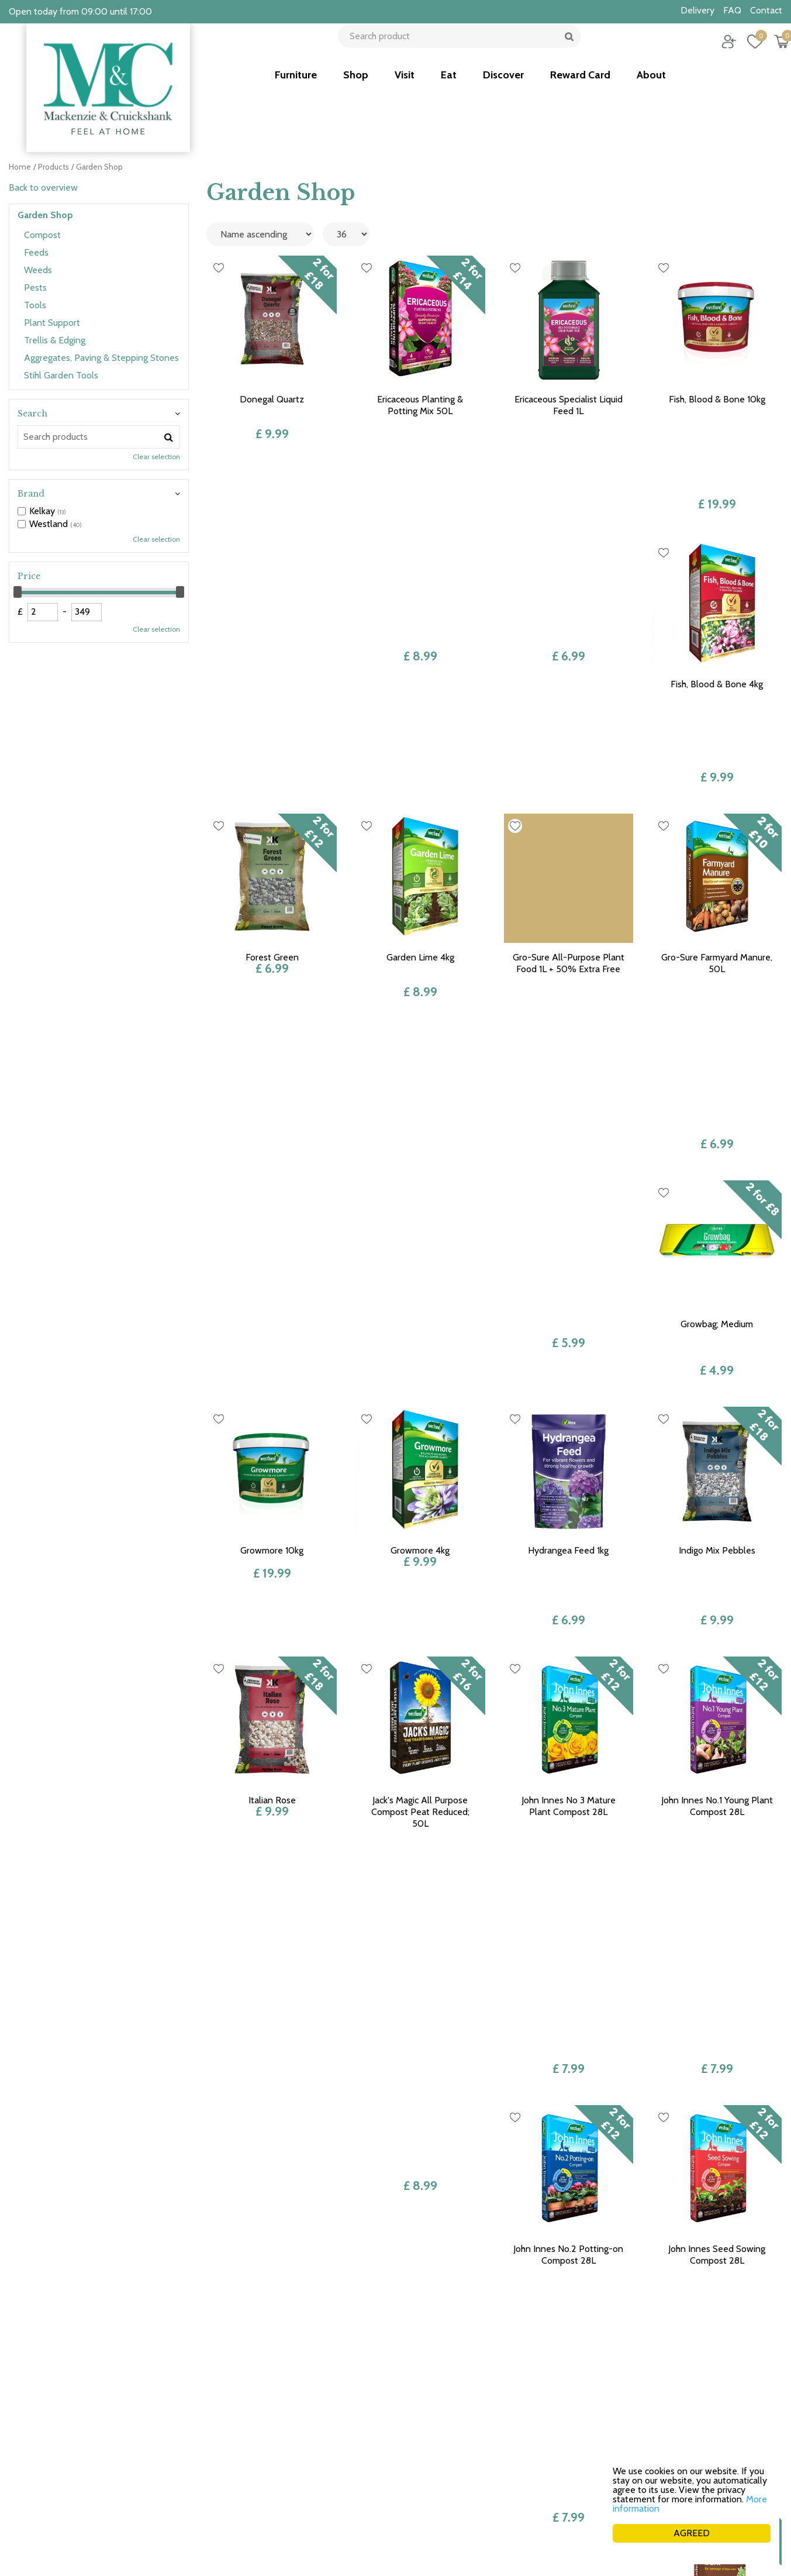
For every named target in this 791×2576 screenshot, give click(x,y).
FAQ (583, 2479)
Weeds (38, 269)
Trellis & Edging (54, 340)
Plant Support (52, 322)
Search (32, 413)
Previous (407, 2245)
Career (587, 2466)
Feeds (36, 252)
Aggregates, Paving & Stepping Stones (101, 357)
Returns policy (602, 2426)
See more (368, 2504)
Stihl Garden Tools (61, 375)
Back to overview (43, 187)
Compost (42, 234)
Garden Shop (45, 215)
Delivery (591, 2452)
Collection (594, 2439)
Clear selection (156, 456)
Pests (35, 287)
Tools (35, 305)
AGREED (691, 2533)
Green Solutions (595, 2552)
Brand (31, 493)
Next (582, 2245)
